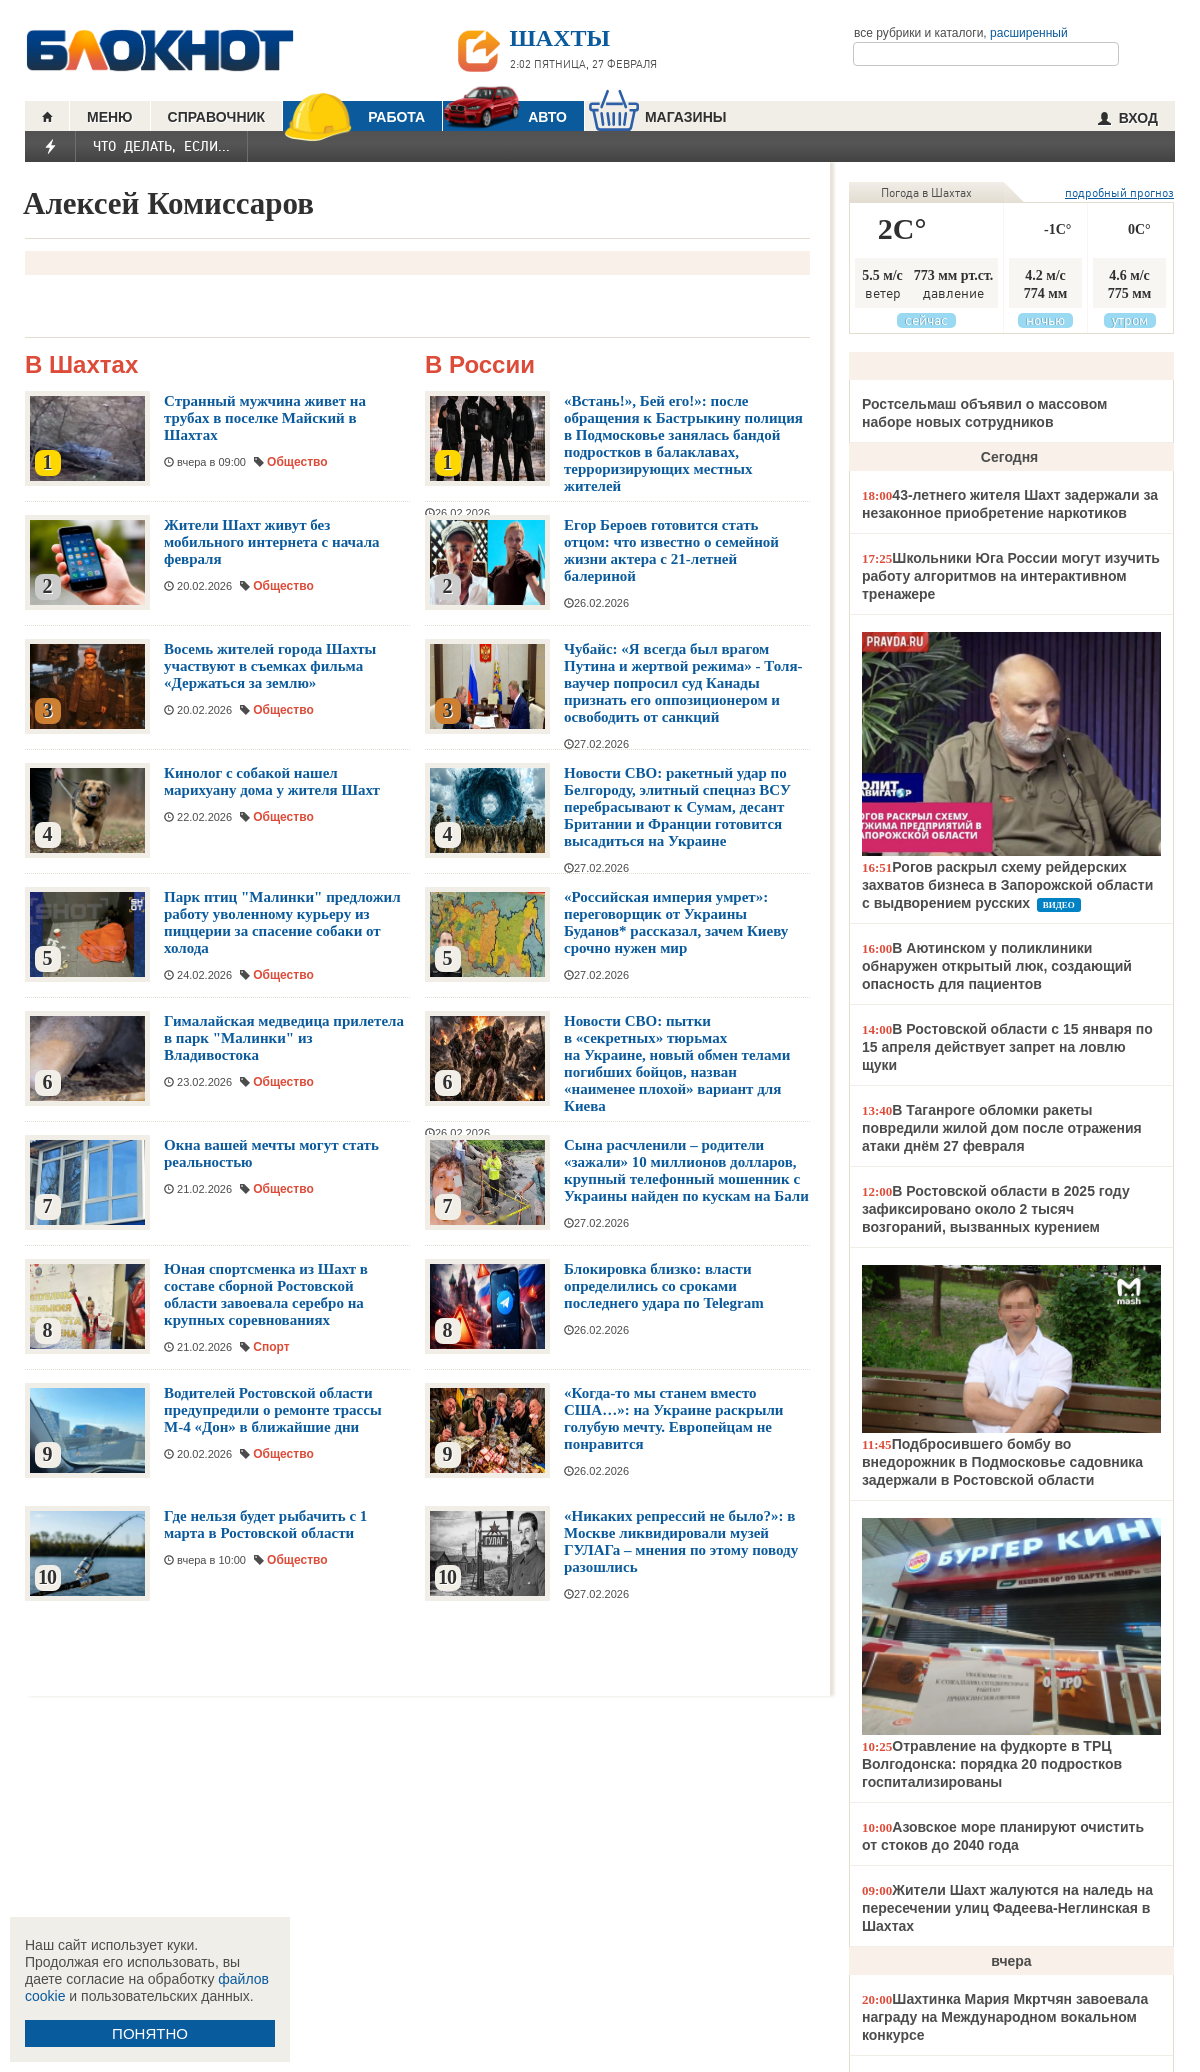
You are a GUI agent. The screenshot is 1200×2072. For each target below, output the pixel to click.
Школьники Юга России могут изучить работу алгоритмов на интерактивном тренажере (1011, 576)
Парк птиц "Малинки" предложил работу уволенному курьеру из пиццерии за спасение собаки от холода (282, 922)
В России (480, 365)
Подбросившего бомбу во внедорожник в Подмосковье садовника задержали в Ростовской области (1002, 1462)
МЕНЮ (110, 117)
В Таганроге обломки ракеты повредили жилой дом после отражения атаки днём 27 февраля (1002, 1128)
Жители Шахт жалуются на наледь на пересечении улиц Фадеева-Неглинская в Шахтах (1007, 1908)
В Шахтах (81, 365)
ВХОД (1128, 118)
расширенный (1029, 33)
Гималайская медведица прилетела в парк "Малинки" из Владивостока (284, 1038)
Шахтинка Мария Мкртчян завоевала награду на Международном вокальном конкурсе (1005, 2017)
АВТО (505, 116)
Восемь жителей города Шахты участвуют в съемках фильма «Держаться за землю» (270, 666)
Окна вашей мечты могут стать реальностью (271, 1153)
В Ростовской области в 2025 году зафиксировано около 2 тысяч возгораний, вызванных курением (996, 1209)
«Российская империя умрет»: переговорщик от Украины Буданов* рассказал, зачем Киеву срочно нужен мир (676, 922)
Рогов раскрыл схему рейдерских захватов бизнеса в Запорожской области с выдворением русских (1007, 885)
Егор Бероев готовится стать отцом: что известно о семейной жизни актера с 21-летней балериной (671, 550)
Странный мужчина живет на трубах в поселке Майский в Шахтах (265, 418)
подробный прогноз (1119, 192)
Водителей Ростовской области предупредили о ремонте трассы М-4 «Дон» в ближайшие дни (273, 1410)
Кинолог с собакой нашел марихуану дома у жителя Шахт (272, 781)
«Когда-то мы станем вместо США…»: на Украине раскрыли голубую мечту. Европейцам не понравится (674, 1418)
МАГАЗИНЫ (658, 116)
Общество (297, 462)
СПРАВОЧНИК (217, 117)
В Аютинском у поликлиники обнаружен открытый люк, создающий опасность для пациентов (997, 966)
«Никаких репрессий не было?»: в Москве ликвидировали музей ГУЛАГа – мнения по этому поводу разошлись (681, 1541)
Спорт (271, 1347)
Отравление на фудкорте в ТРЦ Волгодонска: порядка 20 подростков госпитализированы (992, 1764)
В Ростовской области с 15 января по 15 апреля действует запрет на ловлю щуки (1007, 1047)
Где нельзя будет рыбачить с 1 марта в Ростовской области (265, 1524)
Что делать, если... (161, 146)
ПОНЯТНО (150, 2033)
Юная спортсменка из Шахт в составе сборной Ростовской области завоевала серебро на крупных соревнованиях (266, 1294)
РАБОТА (354, 116)
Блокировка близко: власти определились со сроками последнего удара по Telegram (664, 1286)
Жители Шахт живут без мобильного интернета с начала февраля (272, 542)
